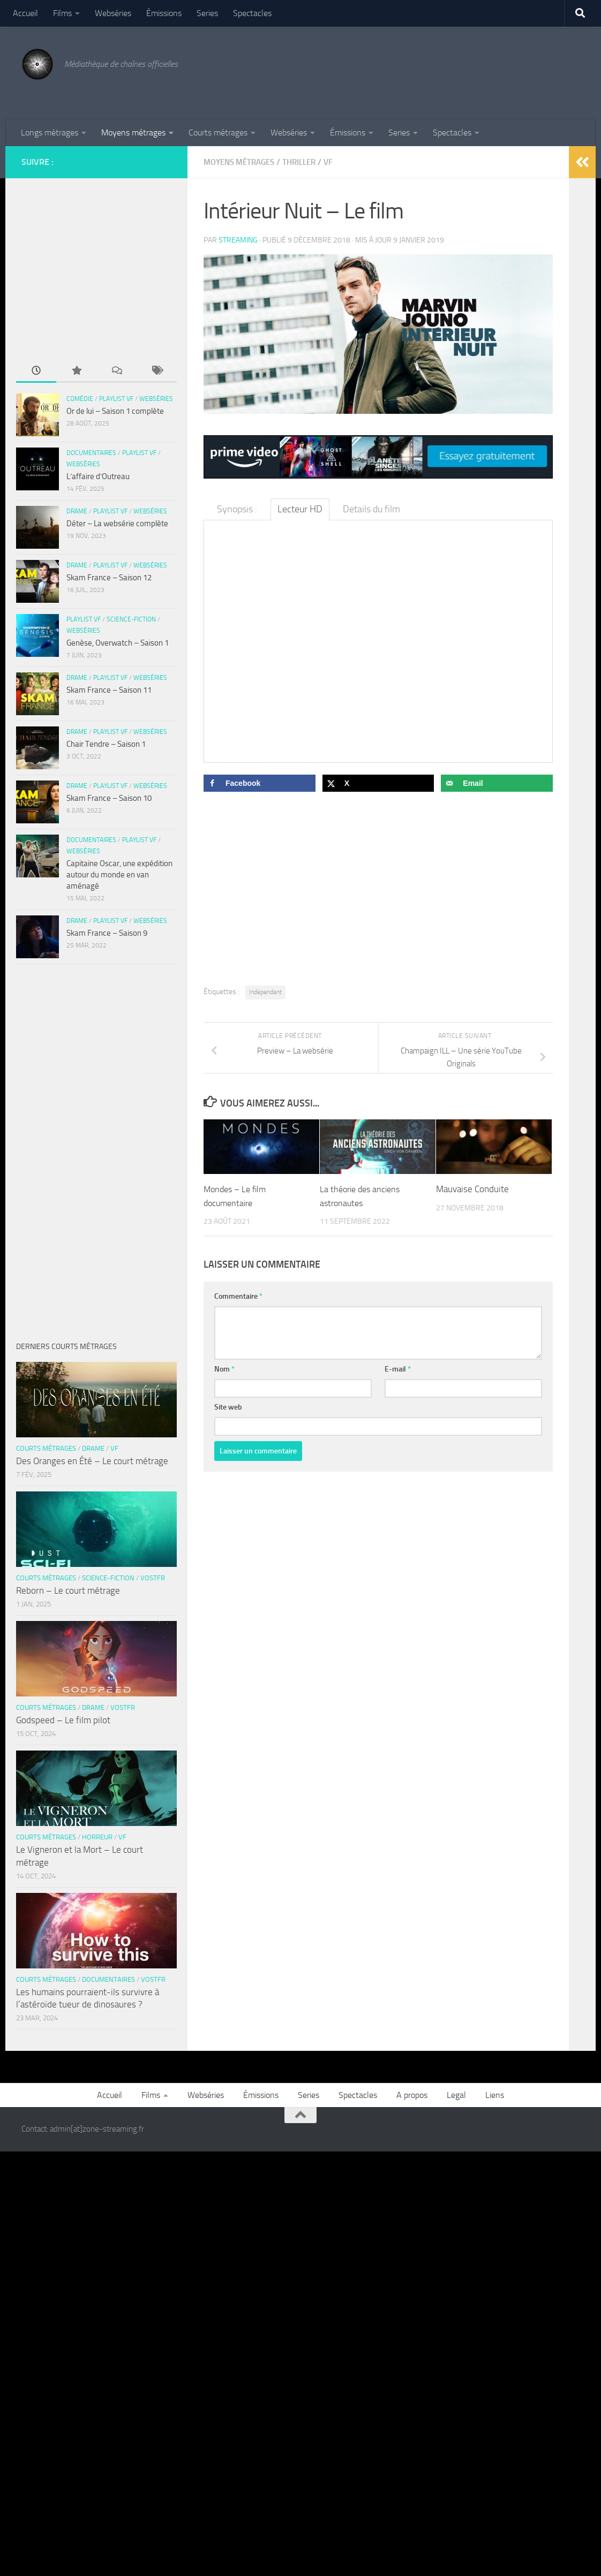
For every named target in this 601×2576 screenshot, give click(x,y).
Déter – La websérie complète (117, 523)
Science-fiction (131, 619)
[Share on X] (378, 782)
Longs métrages (49, 132)
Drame (76, 511)
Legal (456, 2095)
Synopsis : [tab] (237, 508)
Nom (224, 1368)
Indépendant (265, 991)
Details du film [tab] (371, 508)
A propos (411, 2095)
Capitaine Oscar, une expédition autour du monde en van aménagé (119, 875)
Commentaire (238, 1295)
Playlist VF (116, 399)
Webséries (113, 13)
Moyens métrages (133, 132)
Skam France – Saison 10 (109, 798)
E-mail (398, 1368)
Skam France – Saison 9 (106, 933)
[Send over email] (497, 782)
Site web (228, 1406)
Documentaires (91, 453)
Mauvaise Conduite (472, 1188)
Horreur (97, 1837)
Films (62, 13)
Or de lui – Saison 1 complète (115, 411)
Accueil (25, 13)
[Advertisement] (385, 71)
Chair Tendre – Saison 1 (106, 744)
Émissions (164, 13)
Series (207, 13)
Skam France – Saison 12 (109, 577)
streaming (238, 239)
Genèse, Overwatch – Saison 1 (117, 643)
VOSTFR (152, 1578)
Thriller (308, 162)
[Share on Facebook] (259, 782)
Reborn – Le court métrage (68, 1590)
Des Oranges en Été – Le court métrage (92, 1461)
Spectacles (252, 13)
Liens (494, 2095)
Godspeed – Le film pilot (63, 1720)
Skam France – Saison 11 (109, 690)
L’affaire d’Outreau (98, 476)
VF (339, 162)
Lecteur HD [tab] (299, 508)
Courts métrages (218, 132)
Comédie (79, 399)
